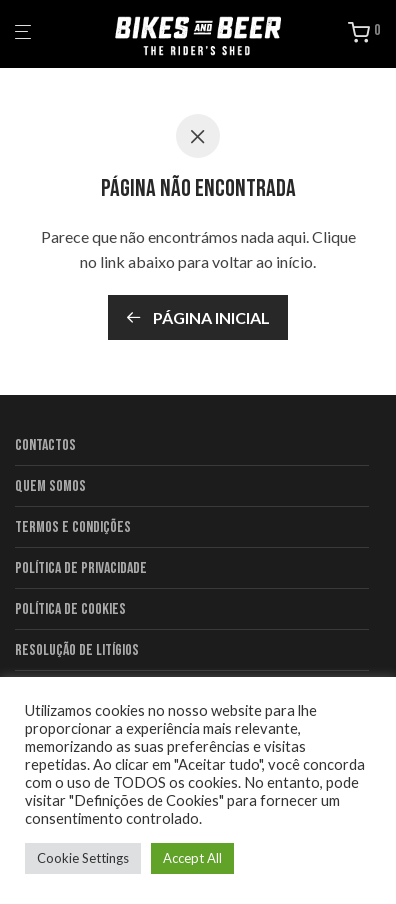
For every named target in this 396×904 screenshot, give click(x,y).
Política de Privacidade (81, 568)
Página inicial (198, 317)
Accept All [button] (192, 858)
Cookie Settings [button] (83, 858)
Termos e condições (73, 527)
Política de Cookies (70, 609)
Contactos (45, 445)
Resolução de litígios (77, 650)
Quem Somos (50, 486)
